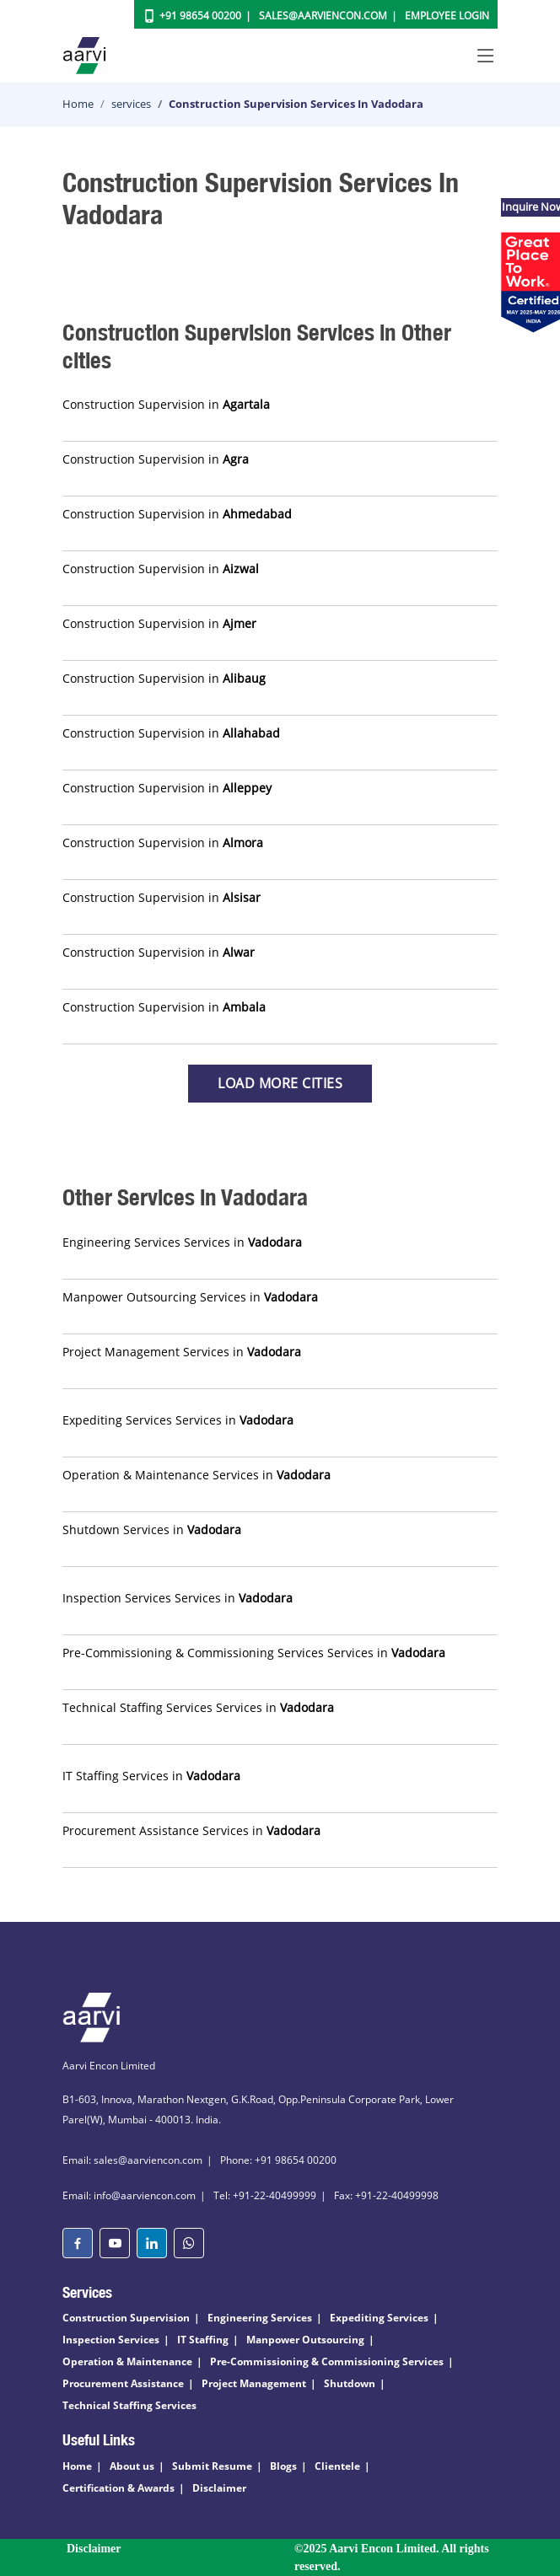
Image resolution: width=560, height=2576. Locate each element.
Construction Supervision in (166, 404)
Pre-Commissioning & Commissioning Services (327, 2361)
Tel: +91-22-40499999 (264, 2195)
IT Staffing (203, 2339)
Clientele (337, 2466)
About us (132, 2466)
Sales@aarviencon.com (323, 15)
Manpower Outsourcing (305, 2339)
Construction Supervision (126, 2317)
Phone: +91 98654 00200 (278, 2160)
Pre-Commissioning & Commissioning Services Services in (253, 1653)
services (131, 103)
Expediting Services (379, 2317)
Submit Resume (212, 2466)
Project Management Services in (181, 1352)
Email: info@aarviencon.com (129, 2195)
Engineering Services (259, 2317)
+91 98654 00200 (200, 15)
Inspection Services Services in (177, 1598)
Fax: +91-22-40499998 (386, 2195)
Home (78, 103)
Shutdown (349, 2383)
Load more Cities (280, 1083)
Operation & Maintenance (127, 2361)
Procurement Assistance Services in (191, 1830)
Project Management (254, 2383)
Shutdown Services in (151, 1529)
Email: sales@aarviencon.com (132, 2160)
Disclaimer (219, 2488)
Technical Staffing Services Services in (198, 1707)
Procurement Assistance (123, 2383)
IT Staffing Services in (151, 1776)
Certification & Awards (118, 2488)
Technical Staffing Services (129, 2405)
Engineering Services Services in (182, 1242)
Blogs (283, 2466)
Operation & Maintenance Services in (196, 1475)
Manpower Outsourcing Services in (190, 1297)
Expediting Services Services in (177, 1420)
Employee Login (447, 15)
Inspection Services (110, 2339)
